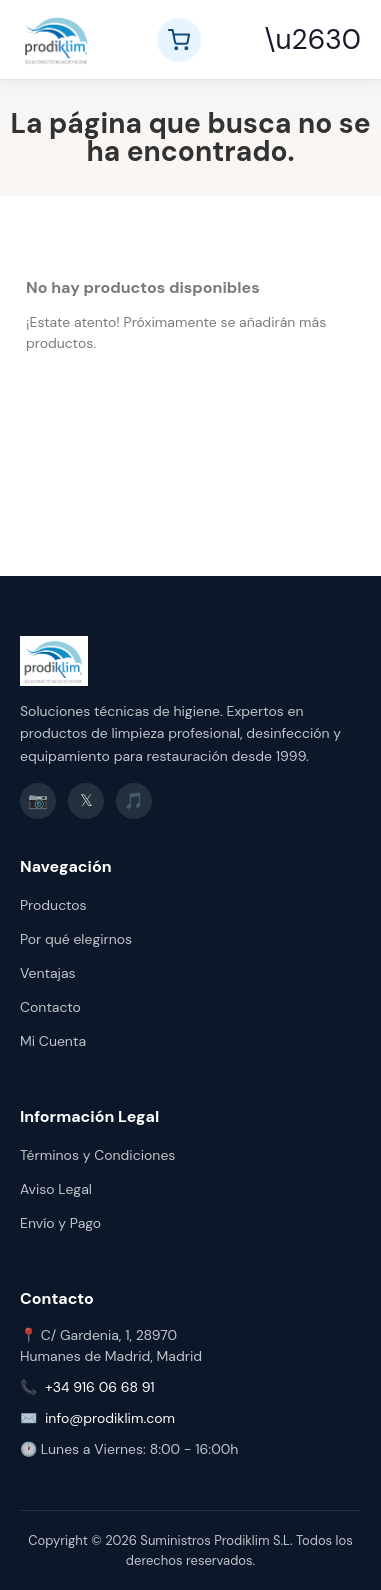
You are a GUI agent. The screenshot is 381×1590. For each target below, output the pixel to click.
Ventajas (48, 973)
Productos (53, 905)
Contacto (50, 1007)
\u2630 (313, 39)
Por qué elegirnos (76, 939)
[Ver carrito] (179, 40)
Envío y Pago (60, 1223)
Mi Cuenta (53, 1041)
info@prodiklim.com (110, 1418)
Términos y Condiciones (97, 1155)
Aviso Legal (56, 1189)
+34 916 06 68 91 (100, 1387)
